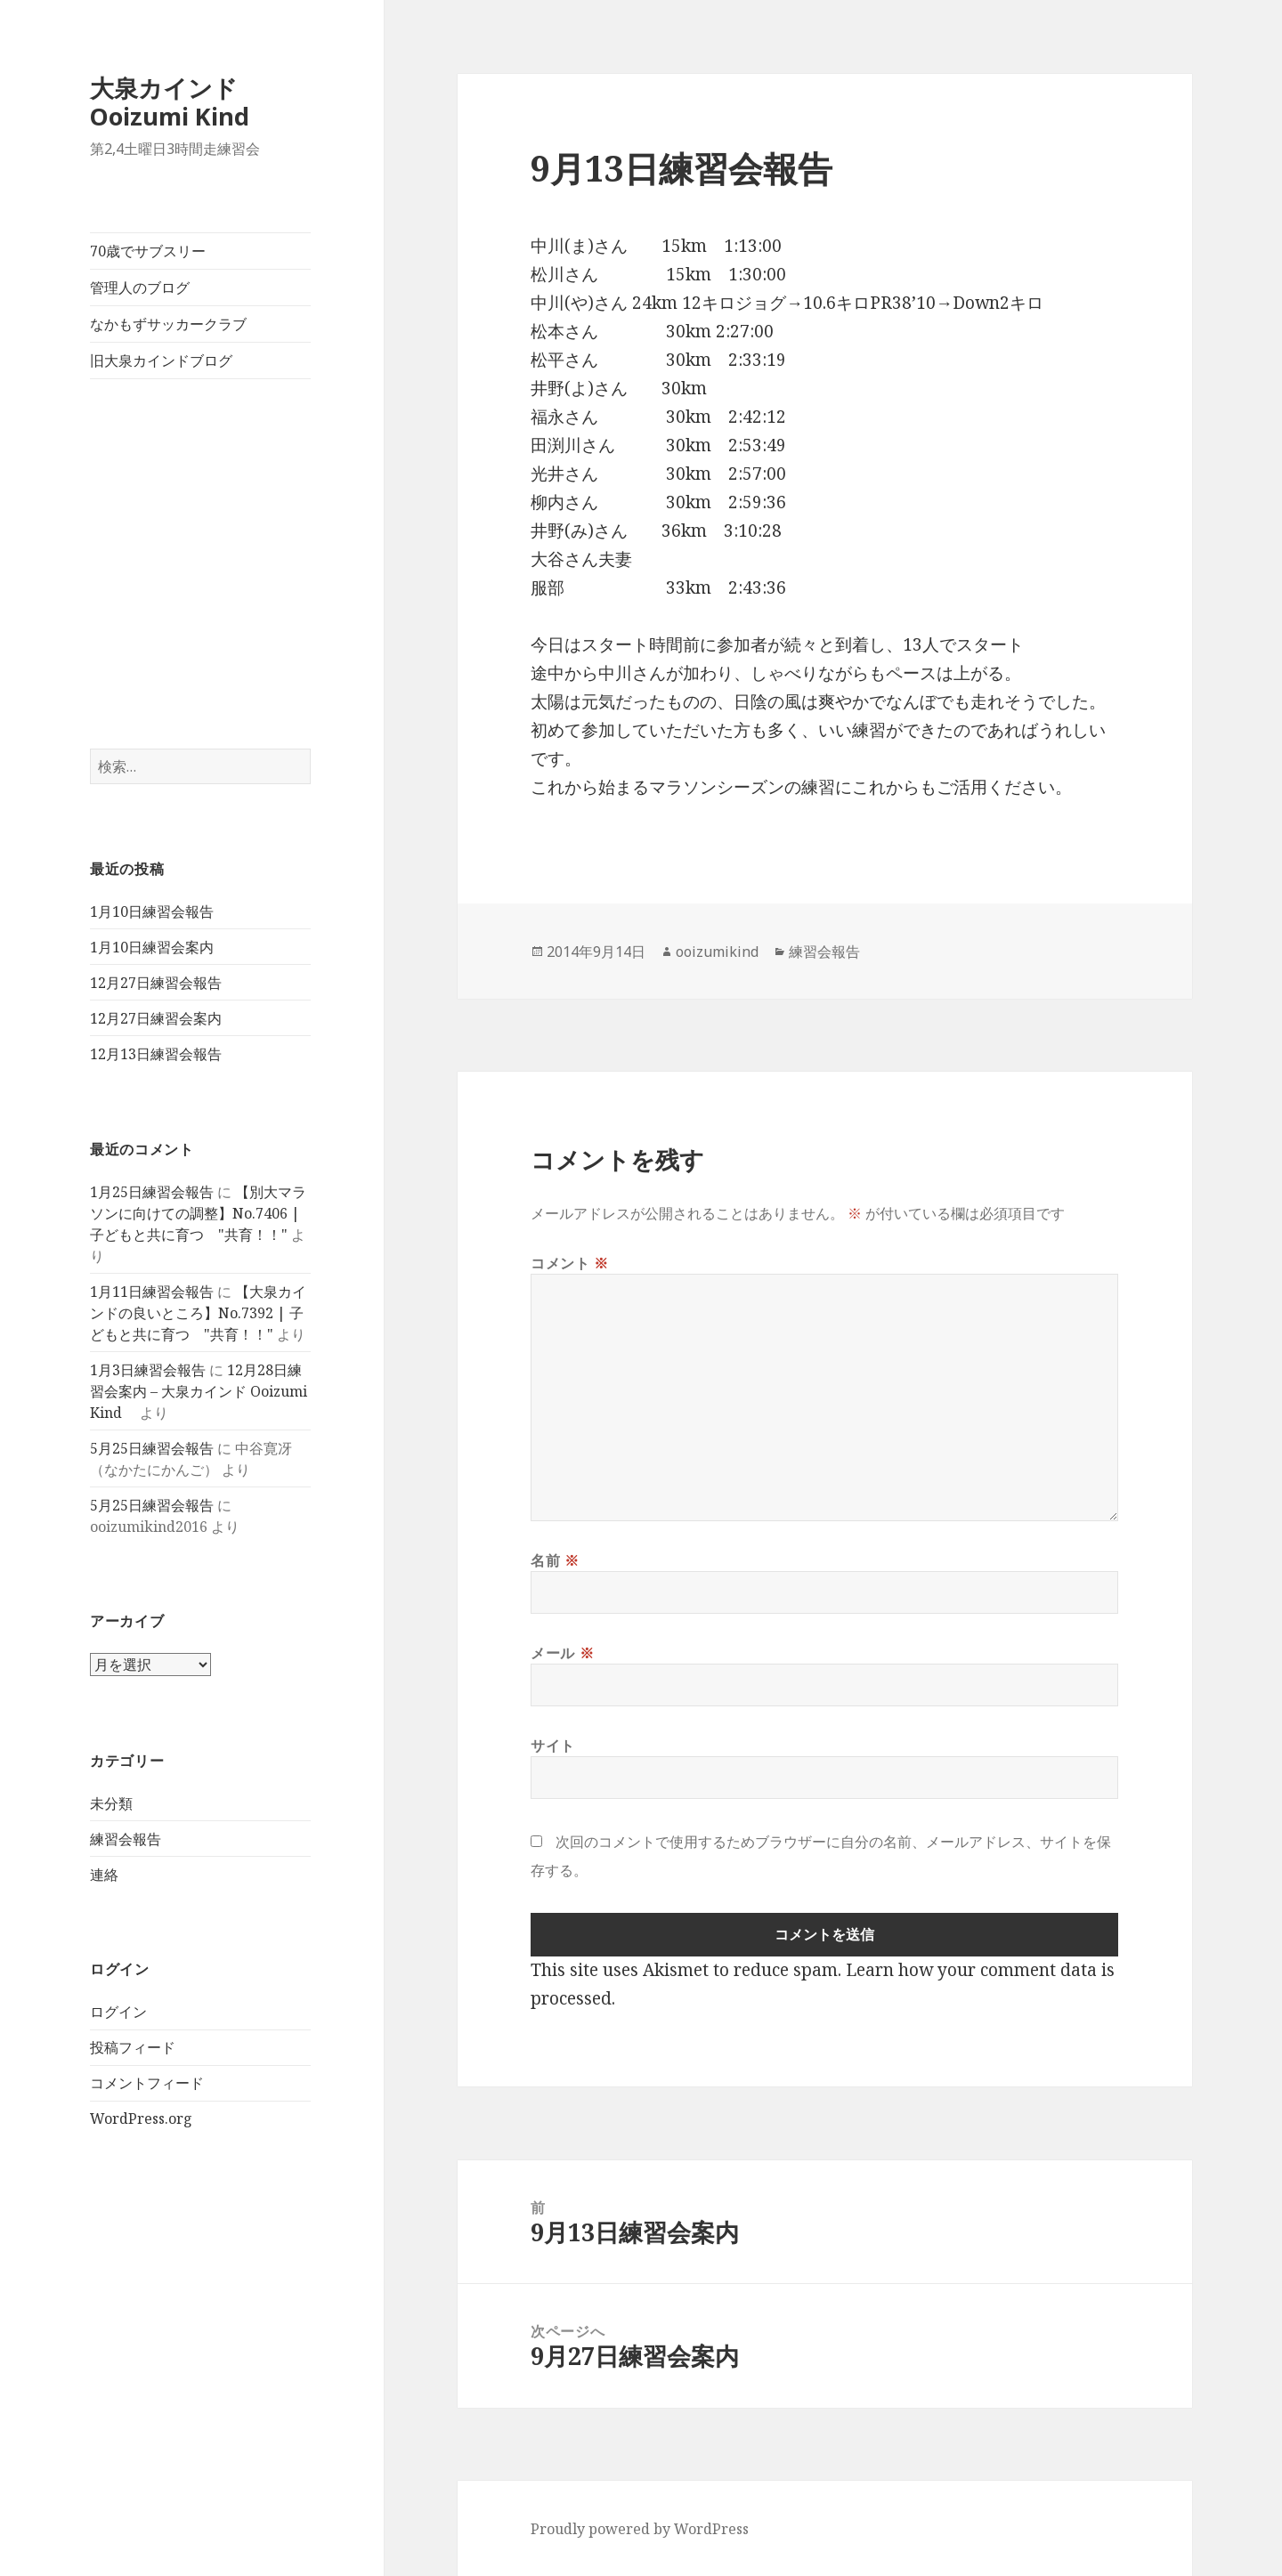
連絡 (104, 1874)
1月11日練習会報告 (152, 1291)
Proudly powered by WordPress (640, 2529)
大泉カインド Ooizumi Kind (181, 102)
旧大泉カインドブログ (161, 360)
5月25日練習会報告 (152, 1448)
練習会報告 (125, 1839)
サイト (553, 1745)
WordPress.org (141, 2118)
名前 (555, 1560)
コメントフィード (147, 2083)
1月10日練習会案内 (152, 947)
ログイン (118, 2011)
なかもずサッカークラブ (168, 324)
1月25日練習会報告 (152, 1192)
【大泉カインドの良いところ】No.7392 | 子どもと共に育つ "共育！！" (198, 1313)
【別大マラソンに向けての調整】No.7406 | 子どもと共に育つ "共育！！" (198, 1213)
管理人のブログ (140, 287)
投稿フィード (132, 2047)
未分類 (111, 1803)
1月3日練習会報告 (148, 1370)
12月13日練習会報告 (156, 1054)
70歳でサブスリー (148, 251)
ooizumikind (717, 951)
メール (562, 1653)
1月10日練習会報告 (152, 911)
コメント (570, 1263)
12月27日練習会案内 (156, 1018)
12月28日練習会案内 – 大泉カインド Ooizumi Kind (198, 1391)
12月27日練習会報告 (156, 982)
